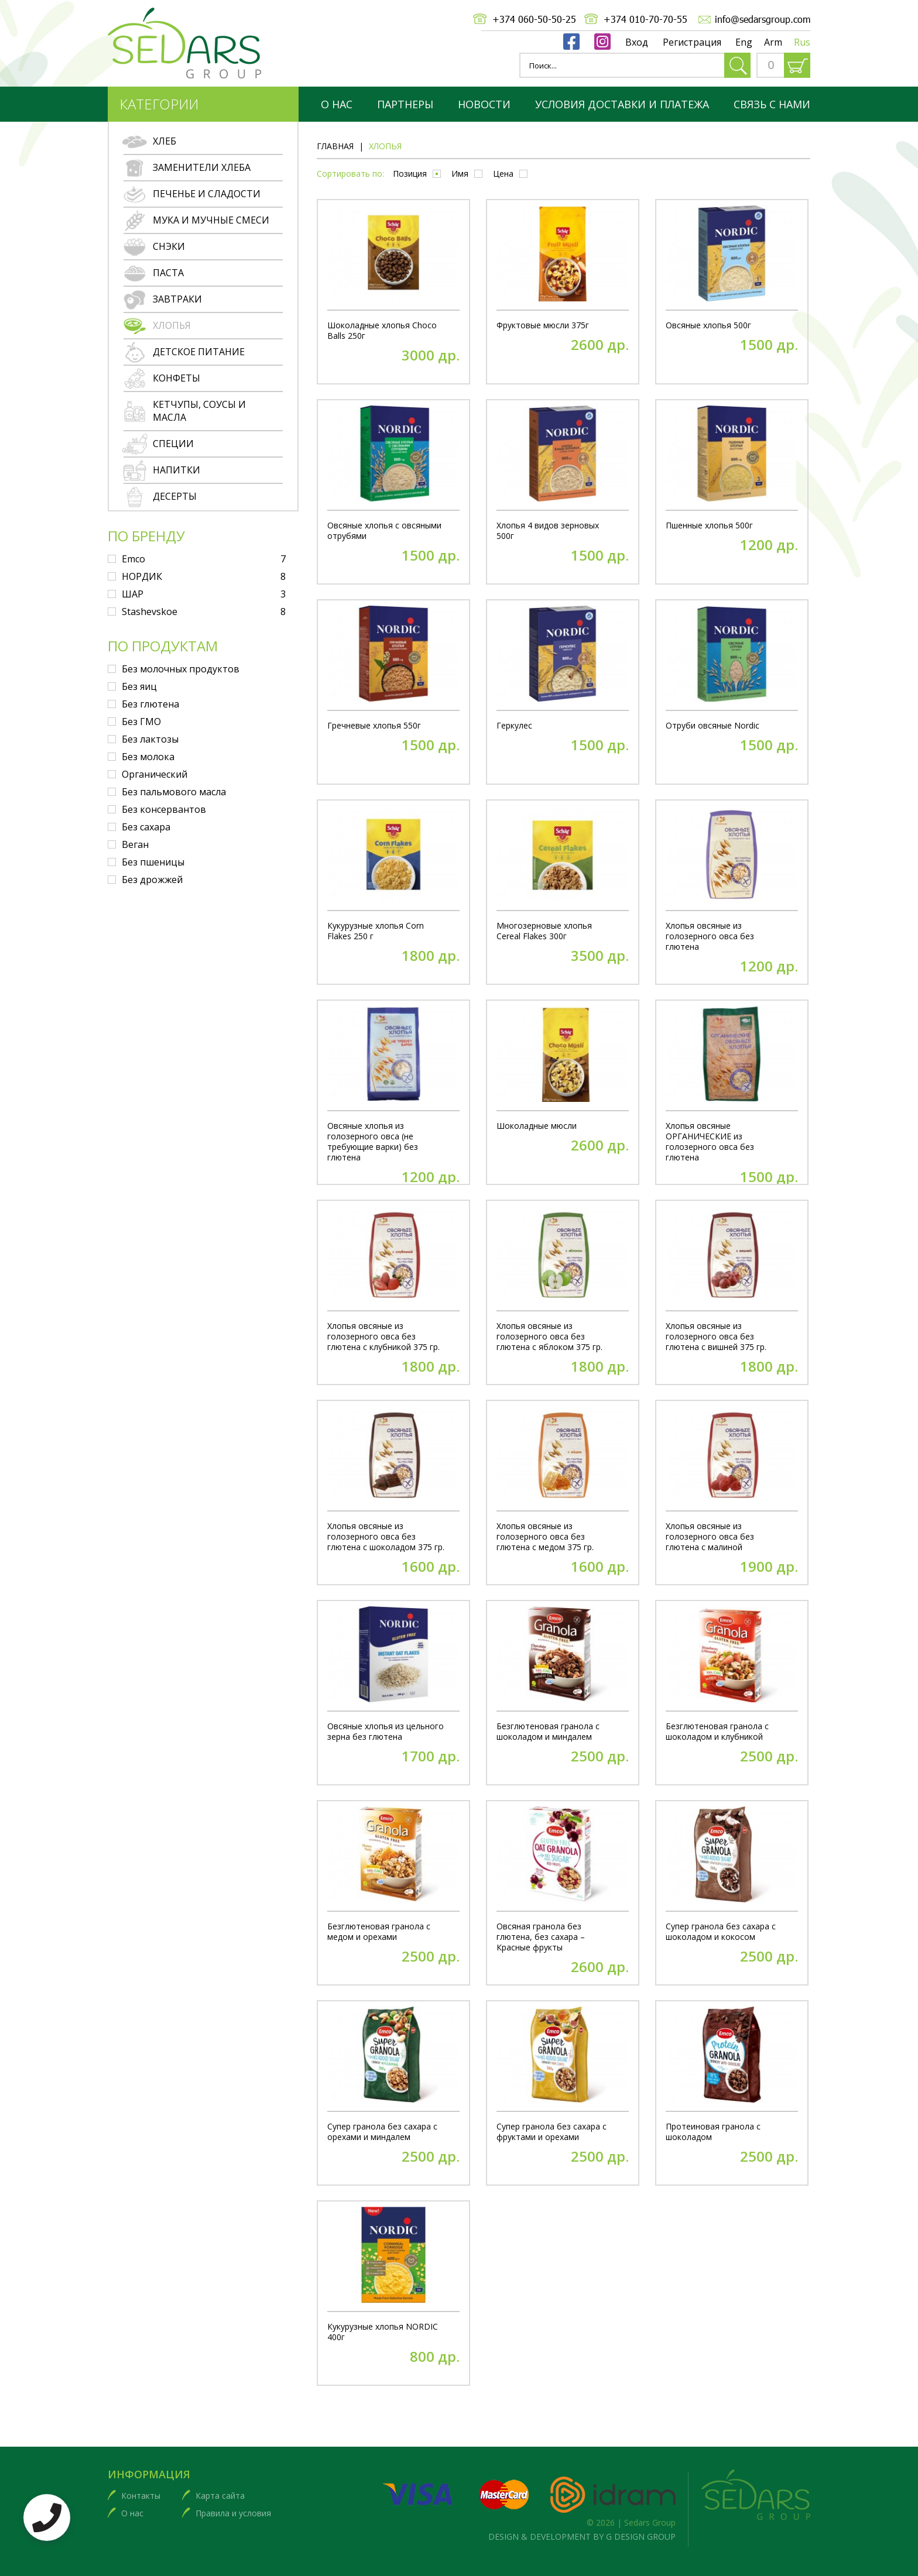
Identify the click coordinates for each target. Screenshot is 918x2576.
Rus (802, 42)
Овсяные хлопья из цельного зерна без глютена (385, 1731)
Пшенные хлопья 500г (709, 525)
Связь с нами (772, 104)
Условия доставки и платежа (622, 104)
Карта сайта (220, 2495)
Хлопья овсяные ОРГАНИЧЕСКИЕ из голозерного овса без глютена (710, 1142)
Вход (636, 42)
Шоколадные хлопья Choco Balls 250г (382, 330)
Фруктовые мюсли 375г (542, 325)
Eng (743, 42)
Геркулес (514, 725)
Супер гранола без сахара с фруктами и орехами (551, 2131)
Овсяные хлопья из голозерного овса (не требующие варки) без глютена (372, 1142)
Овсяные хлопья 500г (708, 325)
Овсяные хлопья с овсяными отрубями (384, 530)
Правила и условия (233, 2513)
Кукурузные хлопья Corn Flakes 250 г (375, 931)
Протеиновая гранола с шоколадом (713, 2131)
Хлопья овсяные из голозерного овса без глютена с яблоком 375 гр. (549, 1336)
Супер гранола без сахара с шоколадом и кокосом (721, 1931)
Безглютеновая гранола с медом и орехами (378, 1931)
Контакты (140, 2495)
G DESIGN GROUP (641, 2536)
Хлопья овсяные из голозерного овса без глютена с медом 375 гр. (545, 1537)
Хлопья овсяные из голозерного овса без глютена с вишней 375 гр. (716, 1336)
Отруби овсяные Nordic (712, 725)
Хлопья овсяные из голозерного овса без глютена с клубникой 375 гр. (383, 1336)
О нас (336, 104)
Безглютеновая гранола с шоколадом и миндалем (548, 1731)
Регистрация (692, 42)
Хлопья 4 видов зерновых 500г (547, 530)
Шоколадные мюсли (536, 1126)
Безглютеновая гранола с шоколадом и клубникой (717, 1731)
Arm (773, 42)
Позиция (410, 173)
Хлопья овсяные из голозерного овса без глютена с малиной (710, 1537)
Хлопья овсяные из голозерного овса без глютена (710, 936)
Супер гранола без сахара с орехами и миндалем (382, 2131)
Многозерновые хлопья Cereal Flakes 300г (544, 931)
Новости (484, 104)
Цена (503, 173)
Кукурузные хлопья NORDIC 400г (382, 2332)
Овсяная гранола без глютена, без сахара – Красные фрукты (540, 1937)
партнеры (405, 104)
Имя (459, 173)
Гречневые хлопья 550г (374, 725)
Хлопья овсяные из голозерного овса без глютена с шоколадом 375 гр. (385, 1537)
